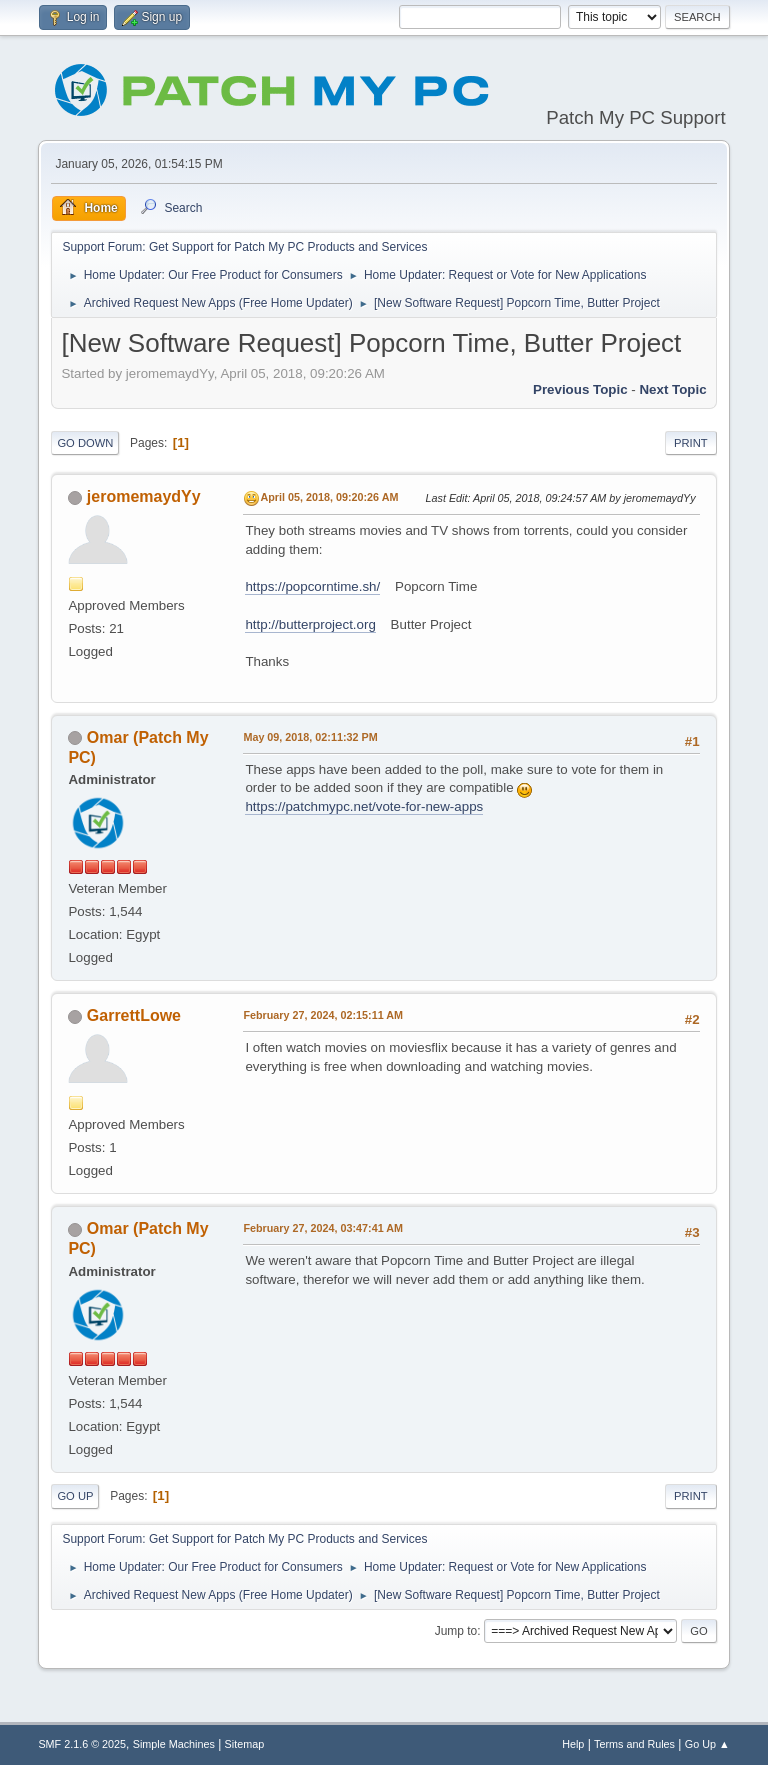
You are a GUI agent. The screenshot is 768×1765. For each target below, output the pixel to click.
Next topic (672, 389)
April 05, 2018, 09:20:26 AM (329, 497)
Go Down (85, 443)
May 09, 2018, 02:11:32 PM (310, 737)
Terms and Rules (634, 1744)
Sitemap (245, 1744)
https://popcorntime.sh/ (312, 586)
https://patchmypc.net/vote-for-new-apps (364, 806)
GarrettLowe (134, 1015)
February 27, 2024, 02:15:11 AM (323, 1015)
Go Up (75, 1496)
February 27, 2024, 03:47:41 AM (323, 1228)
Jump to (456, 1631)
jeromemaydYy (144, 496)
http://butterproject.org (310, 624)
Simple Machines (174, 1744)
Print (691, 443)
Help (573, 1744)
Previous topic (580, 389)
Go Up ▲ (707, 1744)
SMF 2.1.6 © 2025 (82, 1744)
